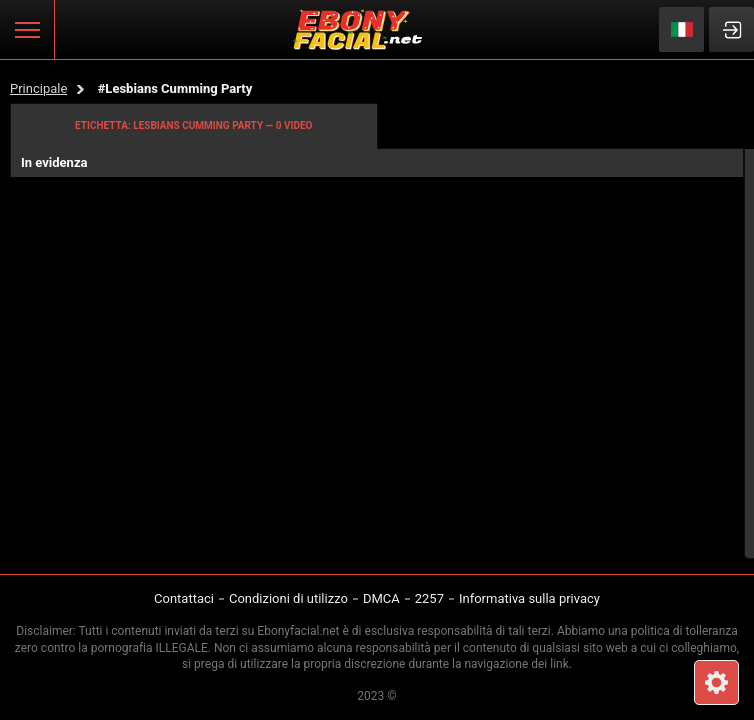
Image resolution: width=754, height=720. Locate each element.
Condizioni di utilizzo (288, 598)
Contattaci (184, 598)
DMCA (381, 598)
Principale (38, 88)
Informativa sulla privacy (529, 598)
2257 (429, 598)
